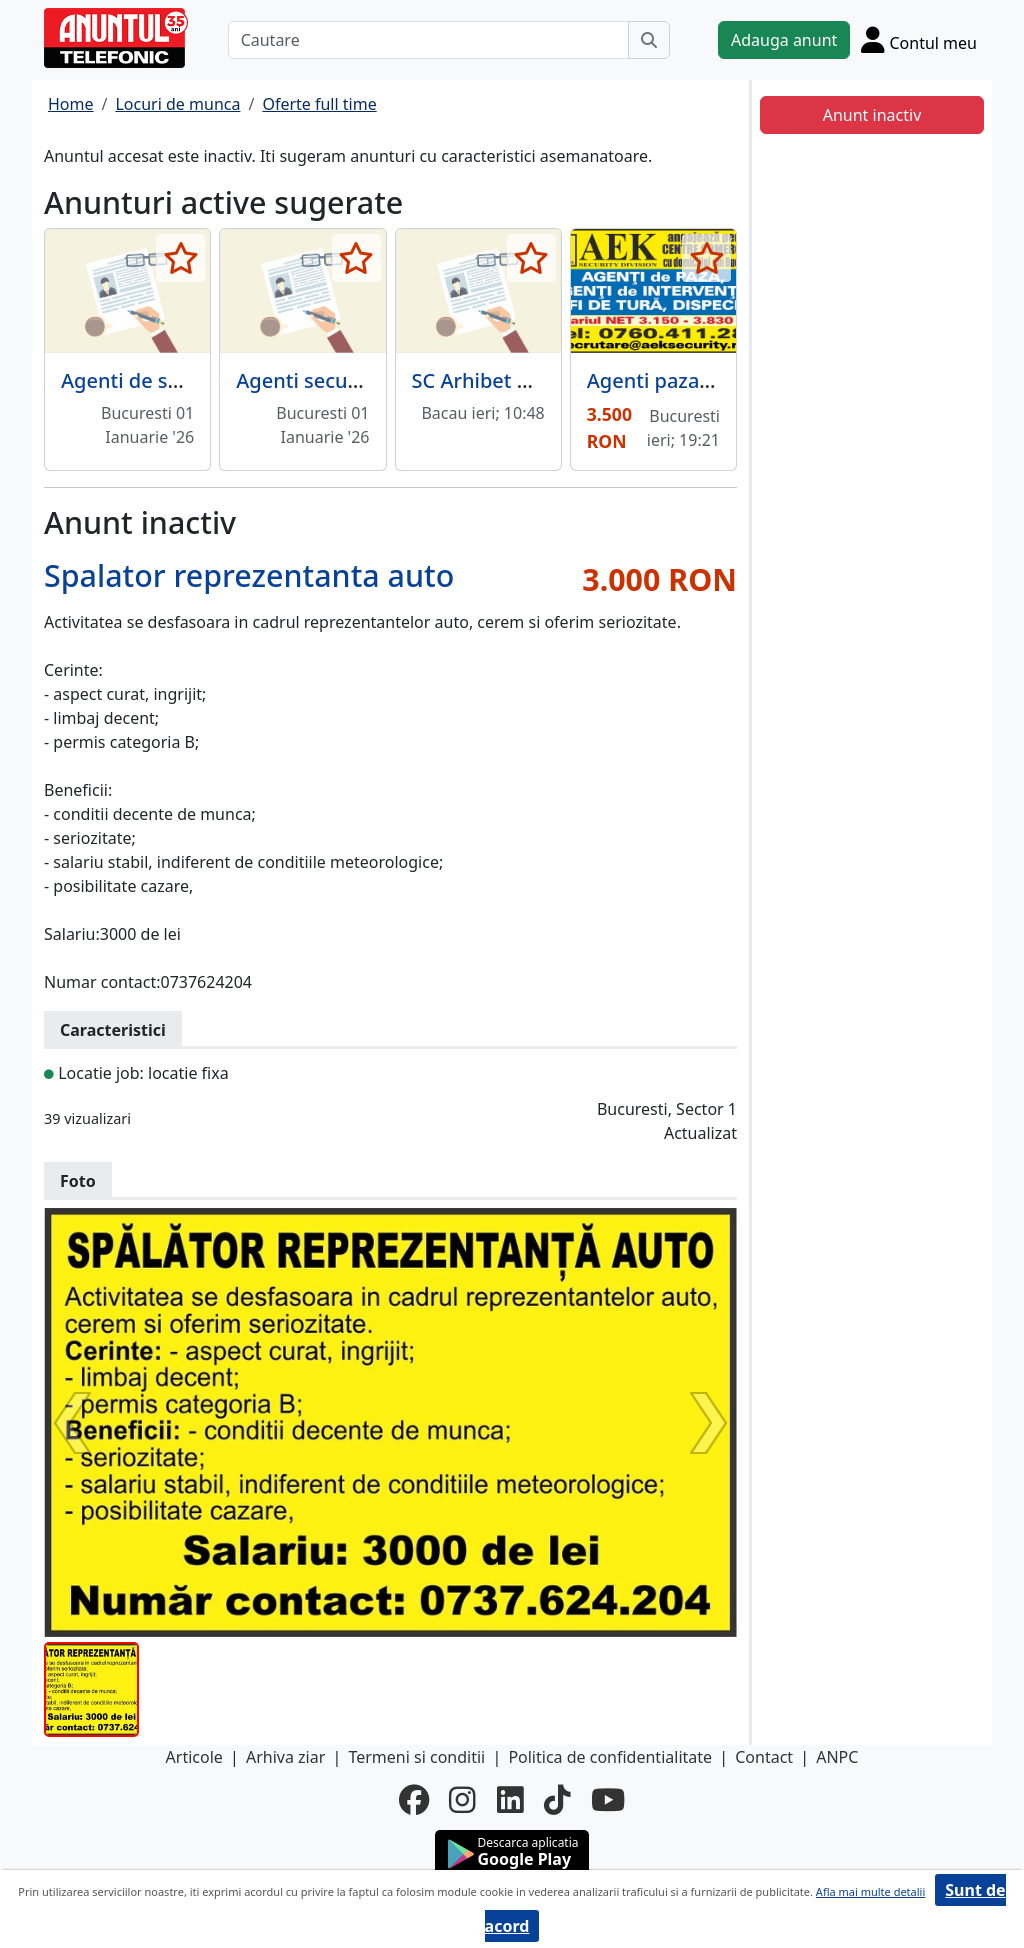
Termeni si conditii (416, 1757)
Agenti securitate (317, 380)
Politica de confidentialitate (610, 1757)
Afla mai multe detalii (870, 1891)
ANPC (837, 1757)
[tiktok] (557, 1800)
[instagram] (462, 1800)
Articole (194, 1757)
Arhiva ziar (285, 1757)
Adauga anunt (784, 40)
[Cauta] (649, 40)
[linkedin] (510, 1800)
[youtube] (608, 1800)
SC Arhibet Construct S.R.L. (539, 380)
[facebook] (414, 1800)
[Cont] (919, 39)
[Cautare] (428, 40)
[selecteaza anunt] (180, 258)
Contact (764, 1757)
